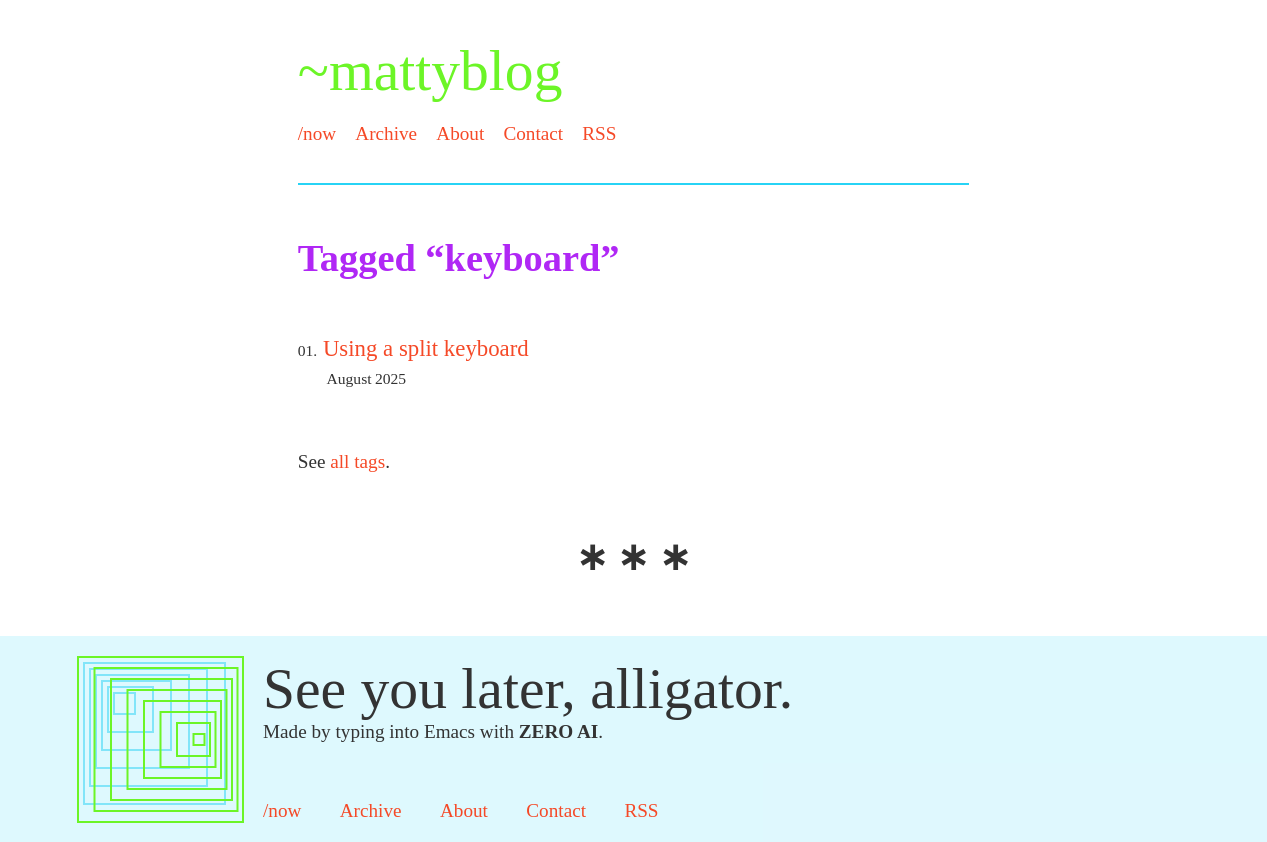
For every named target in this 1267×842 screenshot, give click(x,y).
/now (317, 133)
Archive (386, 133)
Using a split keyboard (426, 348)
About (460, 133)
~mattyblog (430, 70)
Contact (533, 133)
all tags (357, 461)
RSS (599, 133)
